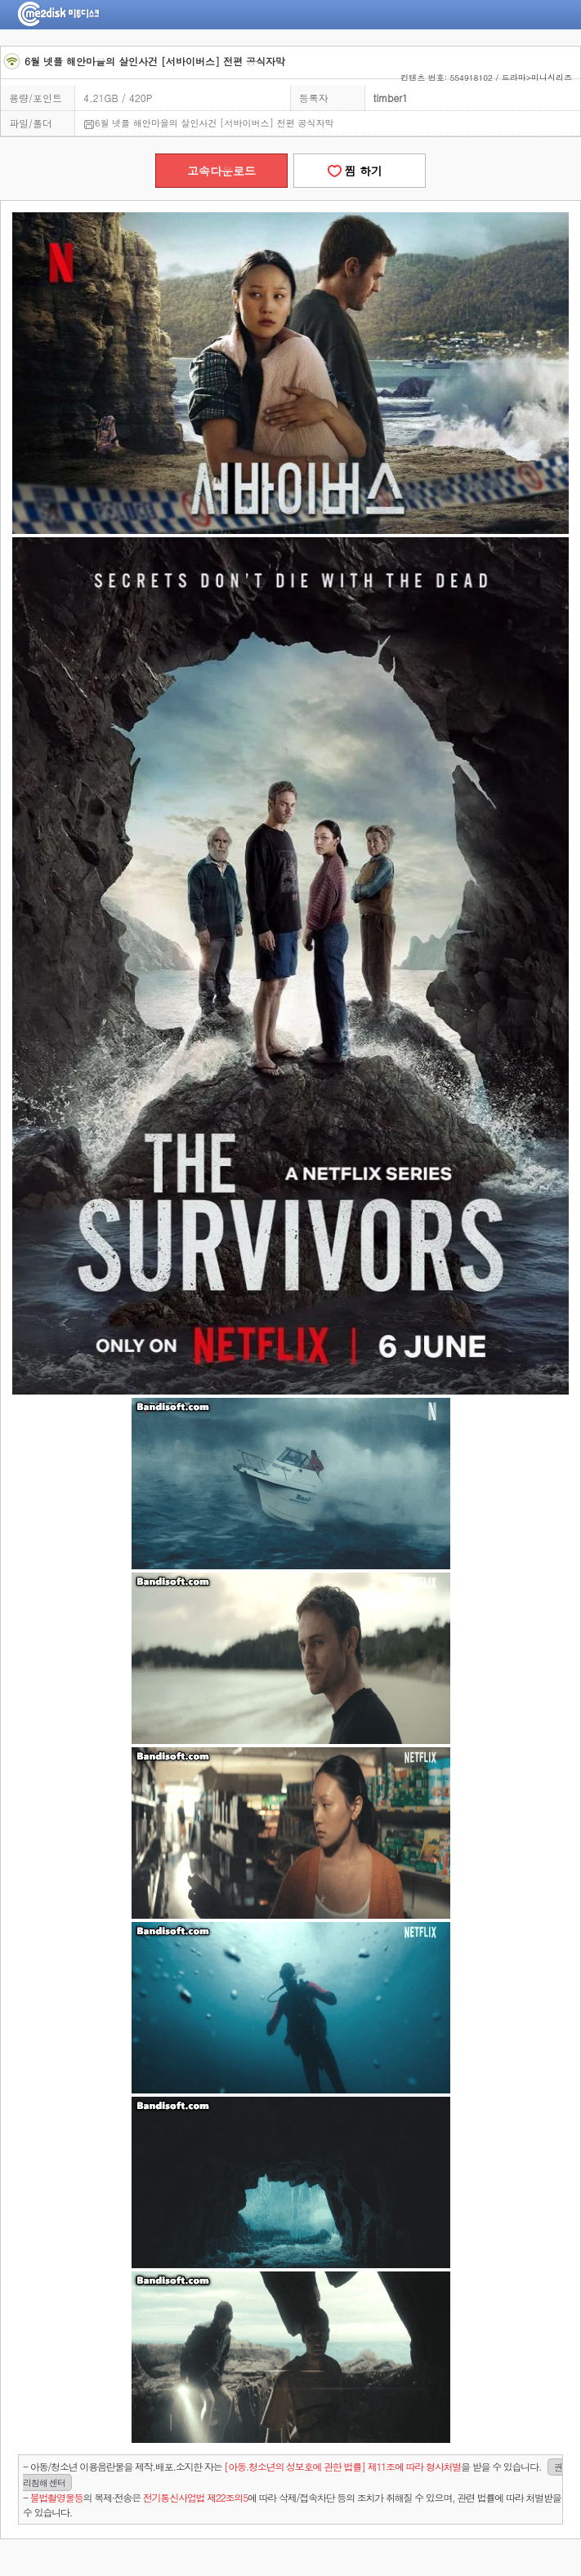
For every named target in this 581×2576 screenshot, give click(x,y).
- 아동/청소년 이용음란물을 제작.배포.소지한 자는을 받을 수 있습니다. (292, 2474)
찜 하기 (359, 170)
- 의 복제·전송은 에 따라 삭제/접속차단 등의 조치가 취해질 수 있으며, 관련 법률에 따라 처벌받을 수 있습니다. (292, 2504)
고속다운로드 (221, 170)
